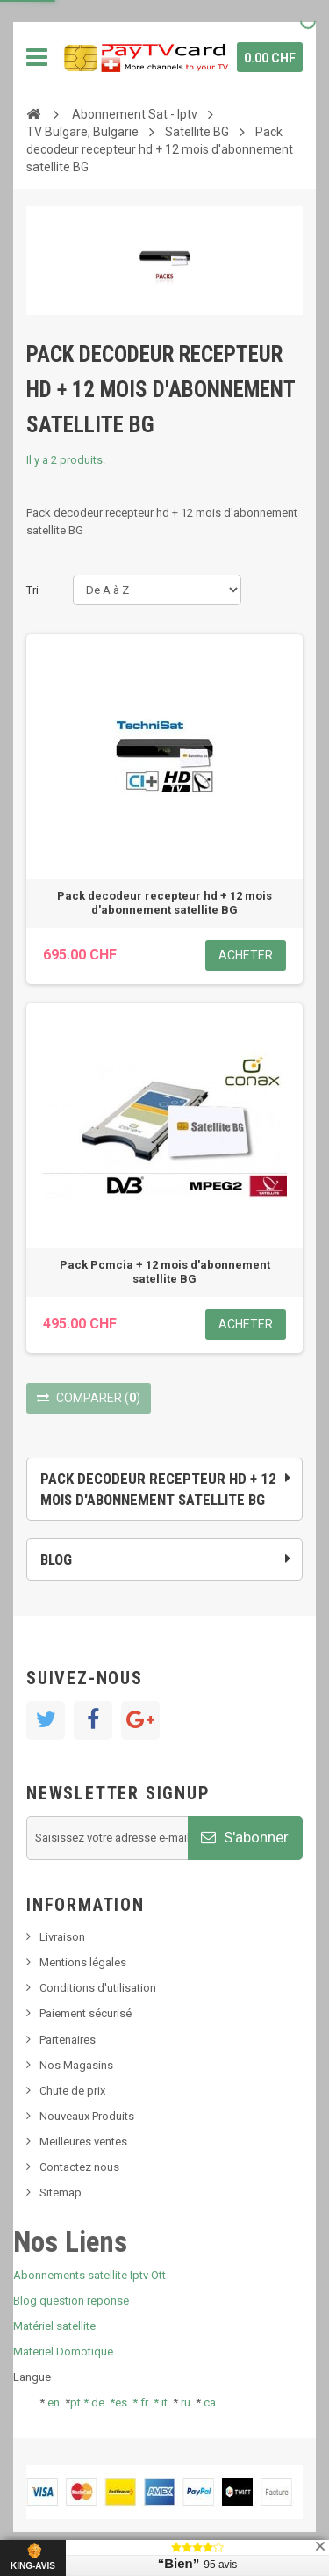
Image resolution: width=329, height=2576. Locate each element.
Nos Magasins (76, 2065)
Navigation (36, 57)
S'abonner (245, 1837)
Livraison (62, 1936)
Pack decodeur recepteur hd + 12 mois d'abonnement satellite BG (164, 902)
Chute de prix (72, 2090)
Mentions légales (82, 1962)
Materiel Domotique (63, 2351)
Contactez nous (79, 2167)
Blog (56, 1559)
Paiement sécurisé (85, 2013)
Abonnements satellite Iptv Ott (89, 2275)
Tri (32, 590)
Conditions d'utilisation (97, 1987)
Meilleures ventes (83, 2141)
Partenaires (67, 2039)
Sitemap (60, 2192)
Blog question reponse (71, 2300)
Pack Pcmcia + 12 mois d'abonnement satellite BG (165, 1271)
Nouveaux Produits (86, 2116)
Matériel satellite (54, 2326)
